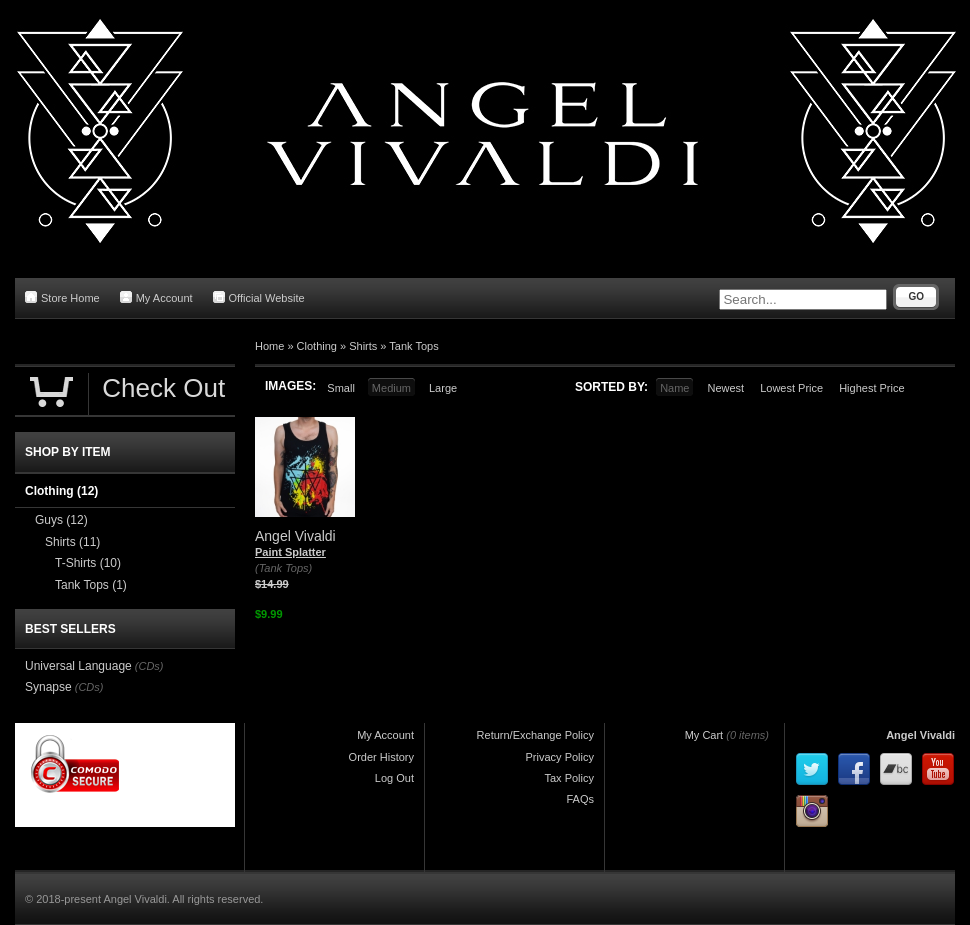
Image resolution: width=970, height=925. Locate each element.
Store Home (62, 297)
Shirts (363, 346)
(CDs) (149, 666)
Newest (725, 388)
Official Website (259, 297)
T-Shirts (88, 563)
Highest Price (871, 388)
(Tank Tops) (283, 568)
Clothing (317, 346)
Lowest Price (791, 388)
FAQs (580, 799)
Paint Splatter (290, 552)
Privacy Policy (560, 757)
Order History (381, 757)
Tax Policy (569, 778)
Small (341, 388)
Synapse (48, 687)
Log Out (394, 778)
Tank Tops (413, 346)
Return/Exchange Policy (535, 735)
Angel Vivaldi (920, 735)
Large (443, 388)
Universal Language (78, 666)
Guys (61, 520)
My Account (156, 297)
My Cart (704, 735)
